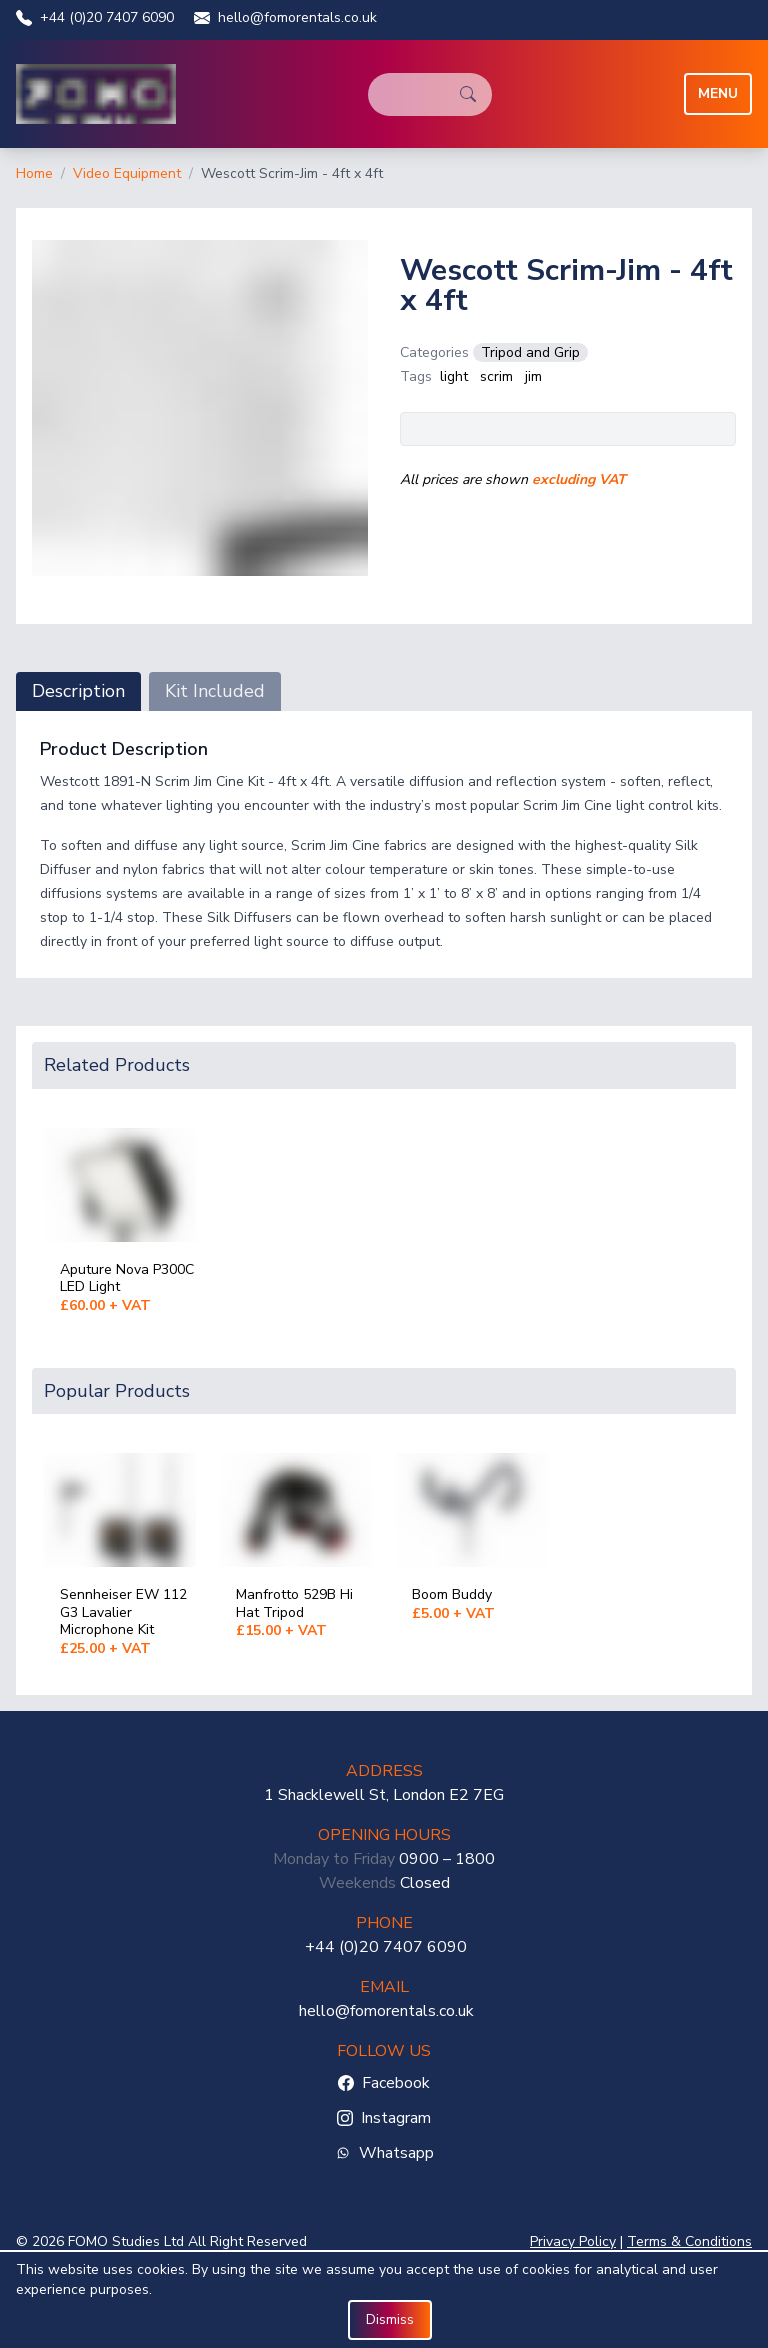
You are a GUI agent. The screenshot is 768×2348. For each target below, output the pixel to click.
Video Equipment (127, 173)
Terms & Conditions (689, 2241)
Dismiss (390, 2319)
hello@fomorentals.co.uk (285, 17)
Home (34, 173)
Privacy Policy (573, 2241)
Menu (718, 93)
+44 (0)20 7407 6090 (95, 17)
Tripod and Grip (530, 352)
